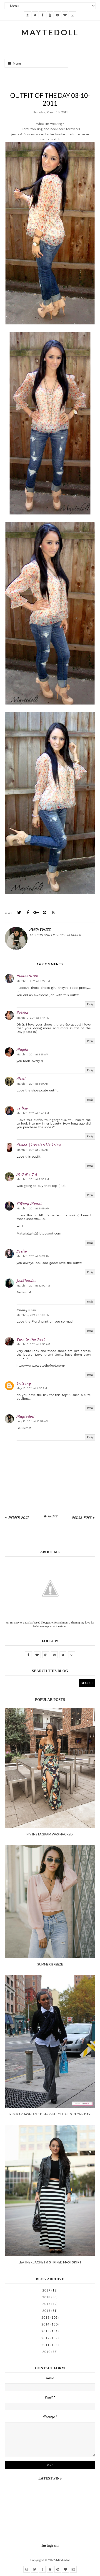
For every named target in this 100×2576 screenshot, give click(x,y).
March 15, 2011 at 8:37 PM (33, 1315)
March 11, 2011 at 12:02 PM (33, 1285)
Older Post (82, 1518)
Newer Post (18, 1518)
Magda (22, 1049)
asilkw (22, 1108)
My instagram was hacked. (50, 1834)
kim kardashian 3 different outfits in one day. (50, 2114)
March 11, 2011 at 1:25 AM (32, 1054)
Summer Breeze (50, 1964)
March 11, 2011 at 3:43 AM (33, 1113)
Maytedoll (26, 1416)
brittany (24, 1383)
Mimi (21, 1079)
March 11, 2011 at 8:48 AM (33, 1208)
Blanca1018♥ (27, 976)
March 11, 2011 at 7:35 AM (33, 1179)
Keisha (22, 1013)
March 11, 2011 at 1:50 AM (32, 1083)
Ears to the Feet (31, 1339)
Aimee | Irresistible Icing (39, 1145)
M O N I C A (27, 1174)
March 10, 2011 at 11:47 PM (33, 1017)
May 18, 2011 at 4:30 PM (32, 1388)
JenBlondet (26, 1281)
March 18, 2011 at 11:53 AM (33, 1344)
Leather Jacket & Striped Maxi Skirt (50, 2262)
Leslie (22, 1251)
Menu (14, 63)
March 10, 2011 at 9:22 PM (33, 981)
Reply (90, 1004)
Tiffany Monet (29, 1203)
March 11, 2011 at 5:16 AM (32, 1149)
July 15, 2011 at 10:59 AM (32, 1421)
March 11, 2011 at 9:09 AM (33, 1256)
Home (53, 1516)
